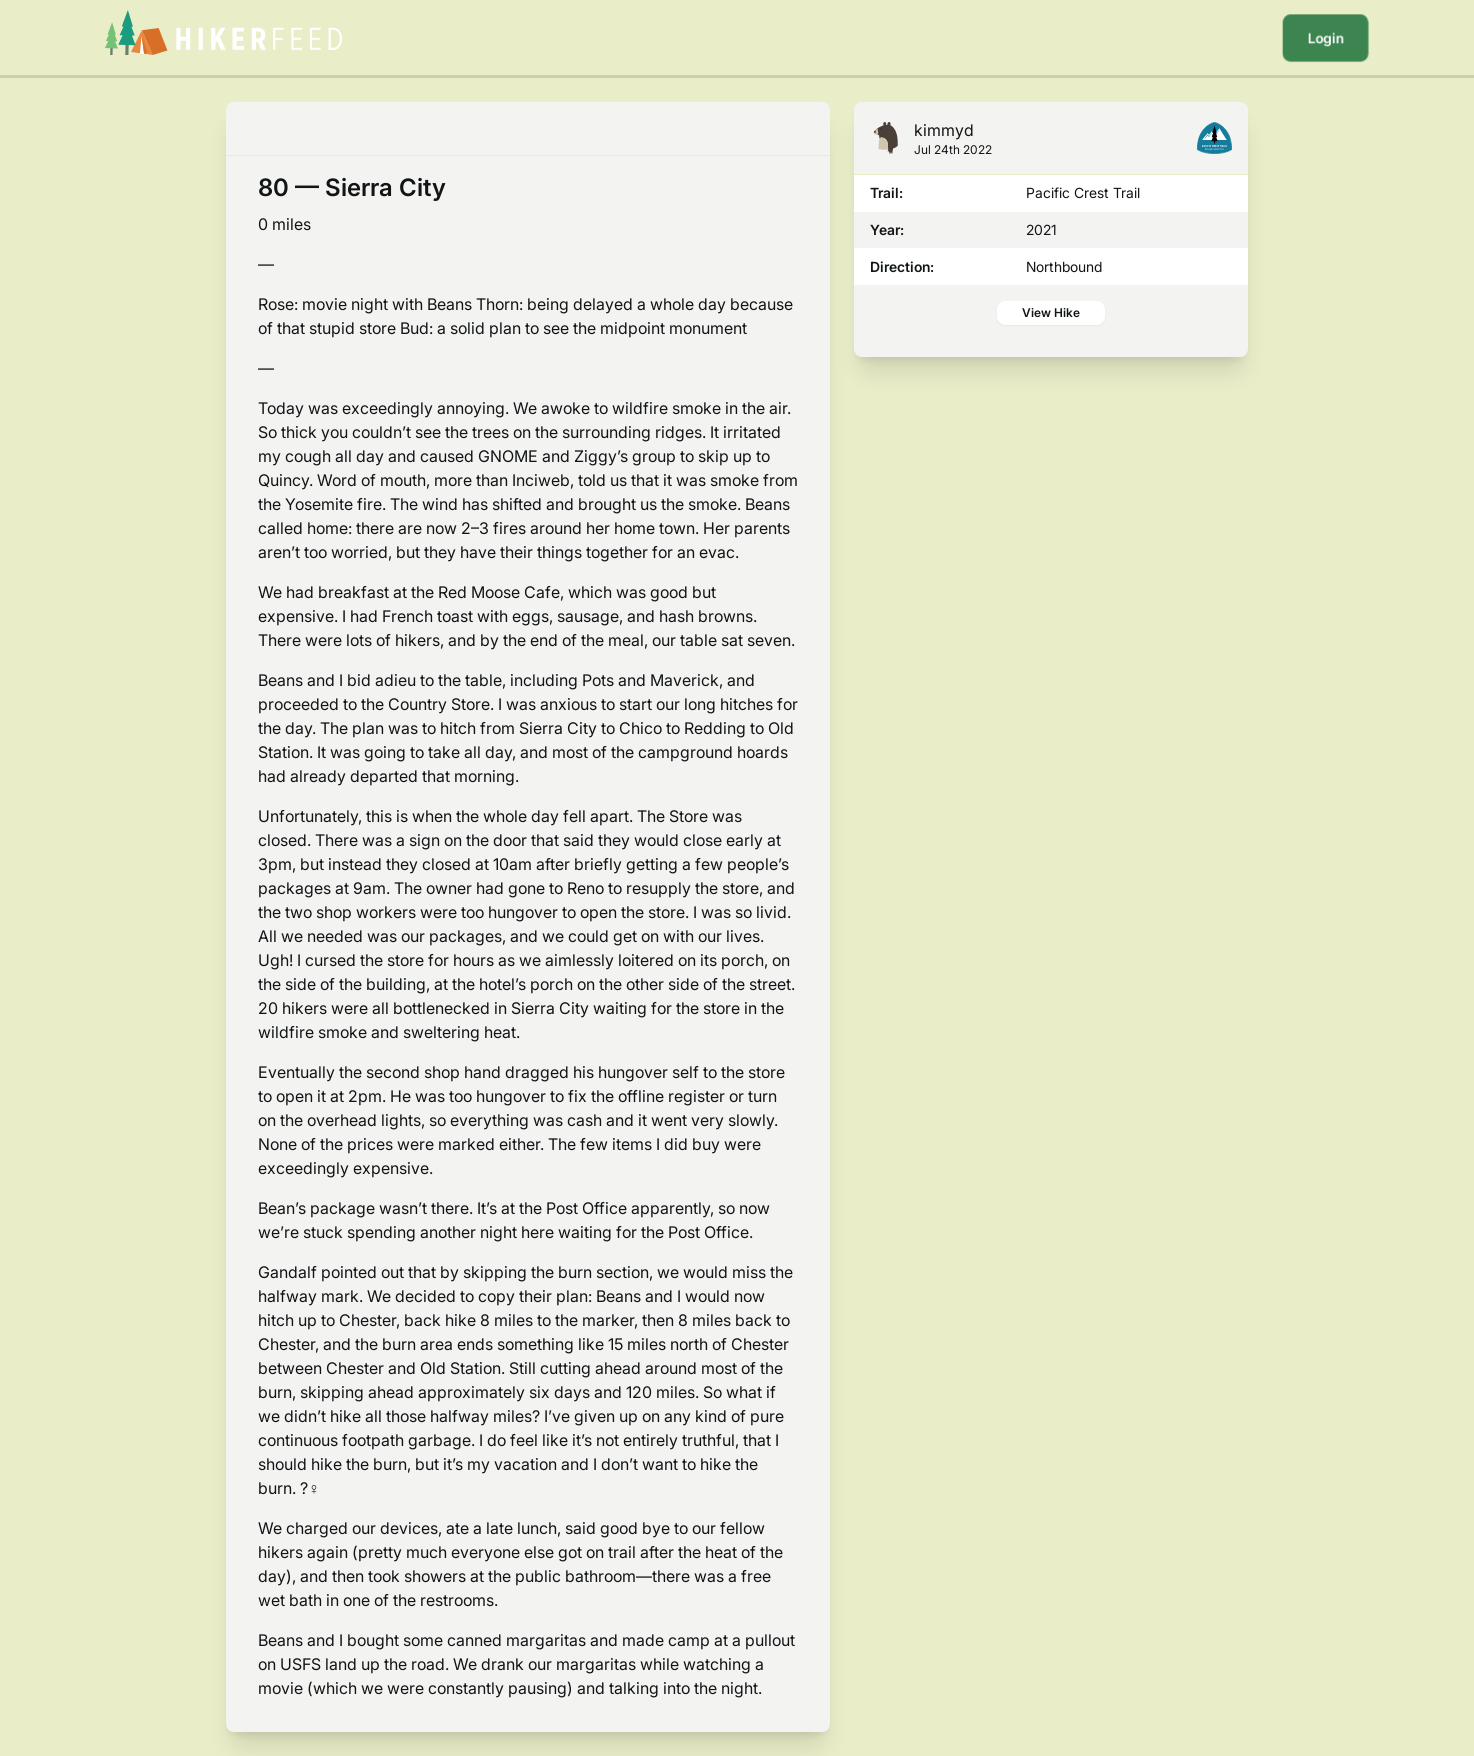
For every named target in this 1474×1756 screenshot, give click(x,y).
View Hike (1051, 312)
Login (1325, 37)
